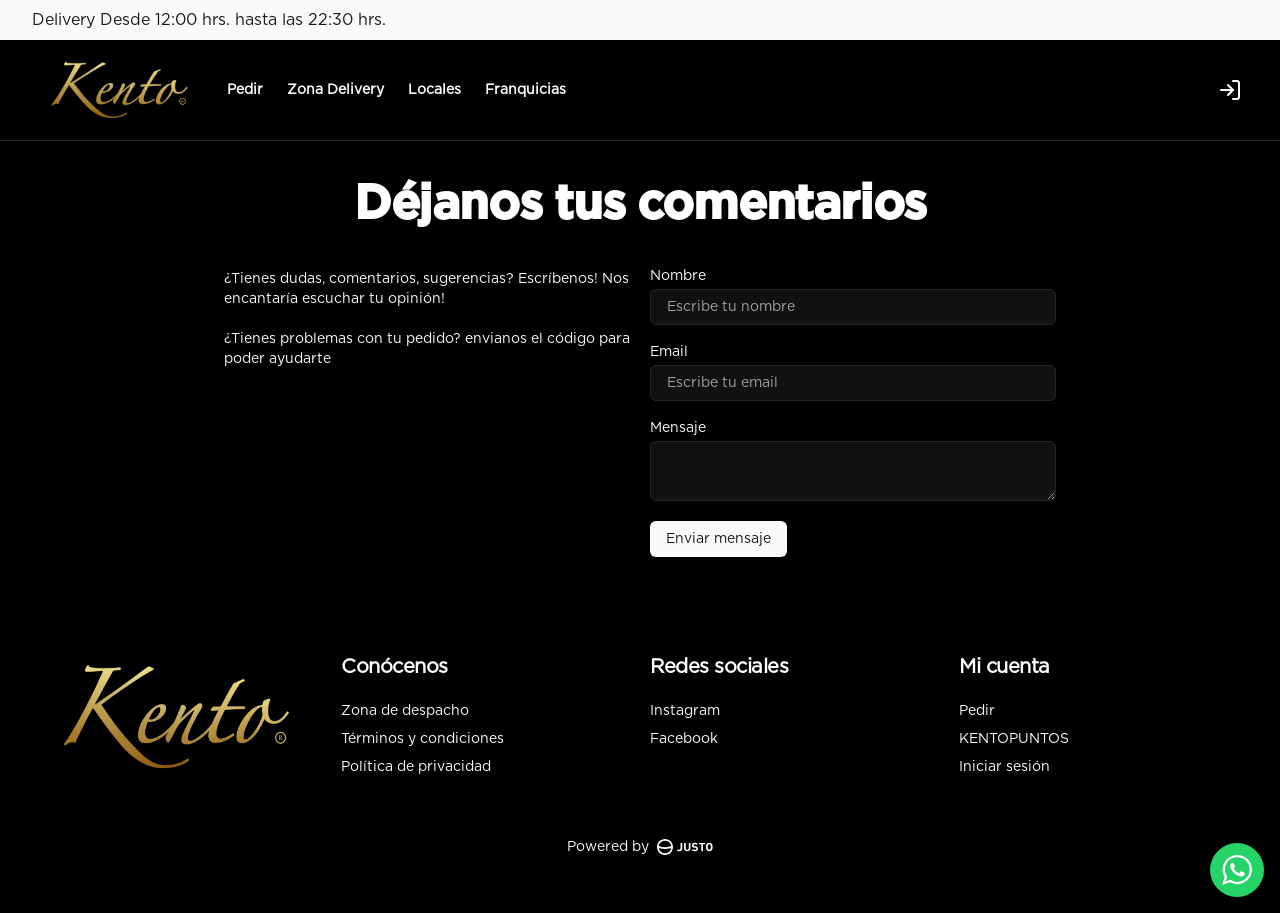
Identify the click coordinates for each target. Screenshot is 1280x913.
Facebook (684, 739)
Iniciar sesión (1004, 767)
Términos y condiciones (422, 739)
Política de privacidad (416, 767)
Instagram (685, 711)
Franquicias (525, 90)
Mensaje (678, 428)
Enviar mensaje (718, 539)
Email (669, 352)
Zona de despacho (405, 711)
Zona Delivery (335, 90)
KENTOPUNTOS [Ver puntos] (1014, 739)
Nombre (678, 276)
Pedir (245, 90)
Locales (434, 90)
